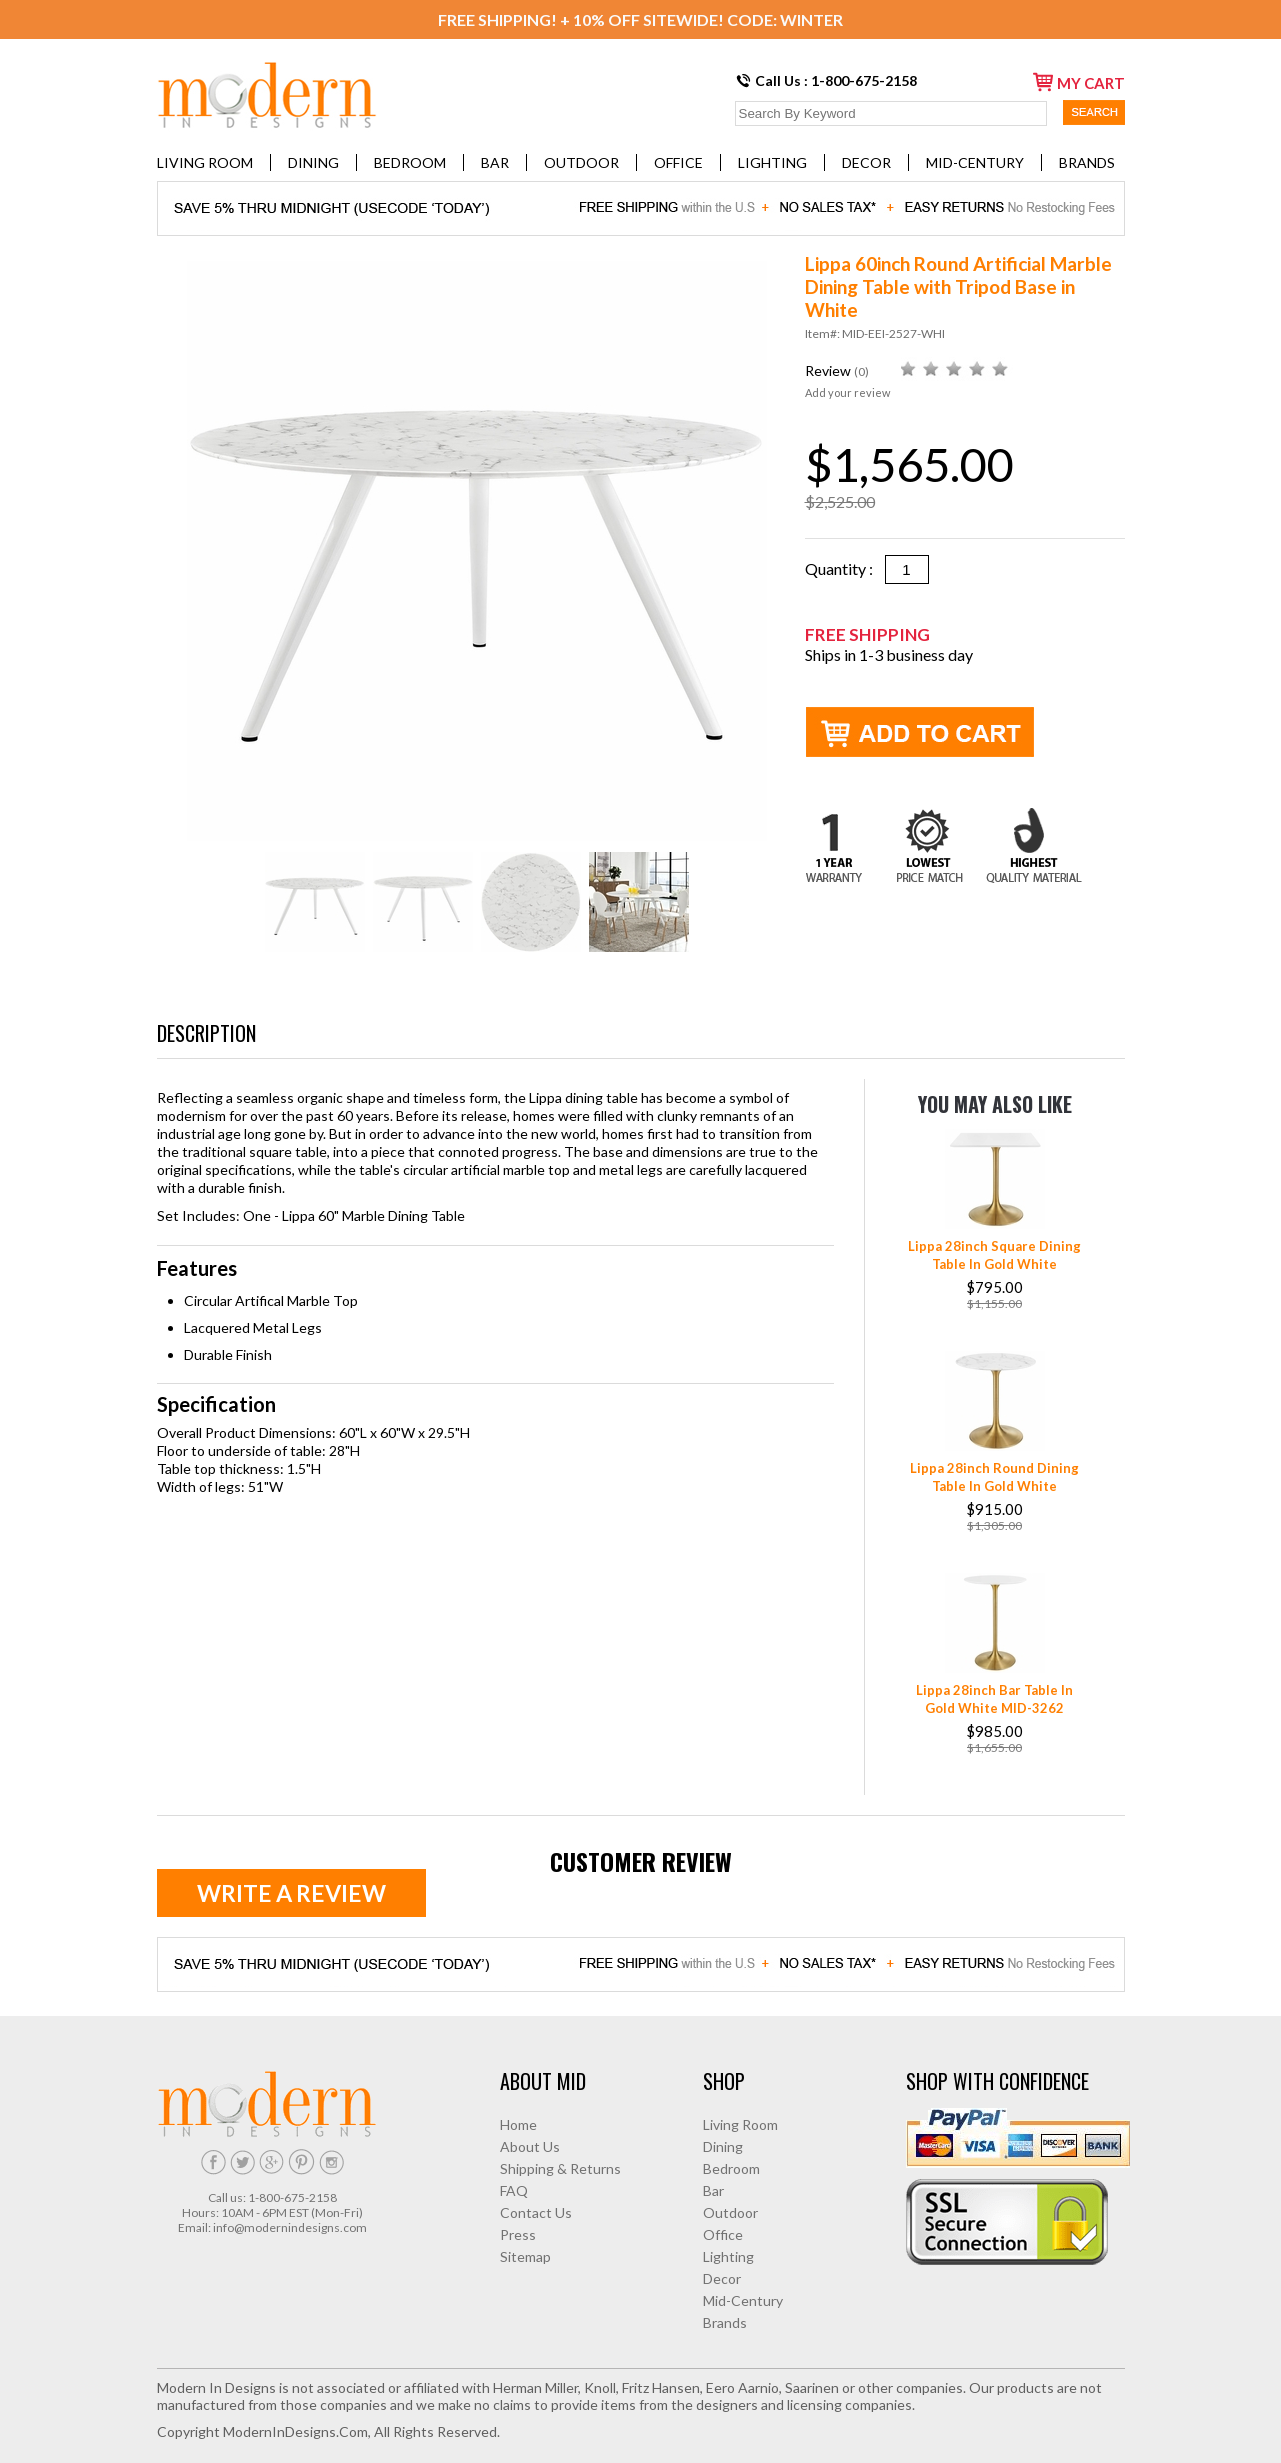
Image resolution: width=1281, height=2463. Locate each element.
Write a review (291, 1893)
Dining (313, 162)
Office (678, 162)
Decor (866, 162)
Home (518, 2124)
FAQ (514, 2190)
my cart (1079, 82)
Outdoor (581, 162)
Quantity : (845, 568)
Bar (495, 162)
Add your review (847, 392)
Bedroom (410, 162)
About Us (530, 2146)
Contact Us (536, 2212)
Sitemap (525, 2256)
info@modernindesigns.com (290, 2227)
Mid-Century (975, 162)
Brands (1087, 162)
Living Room (205, 162)
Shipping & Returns (560, 2168)
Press (518, 2234)
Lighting (772, 162)
